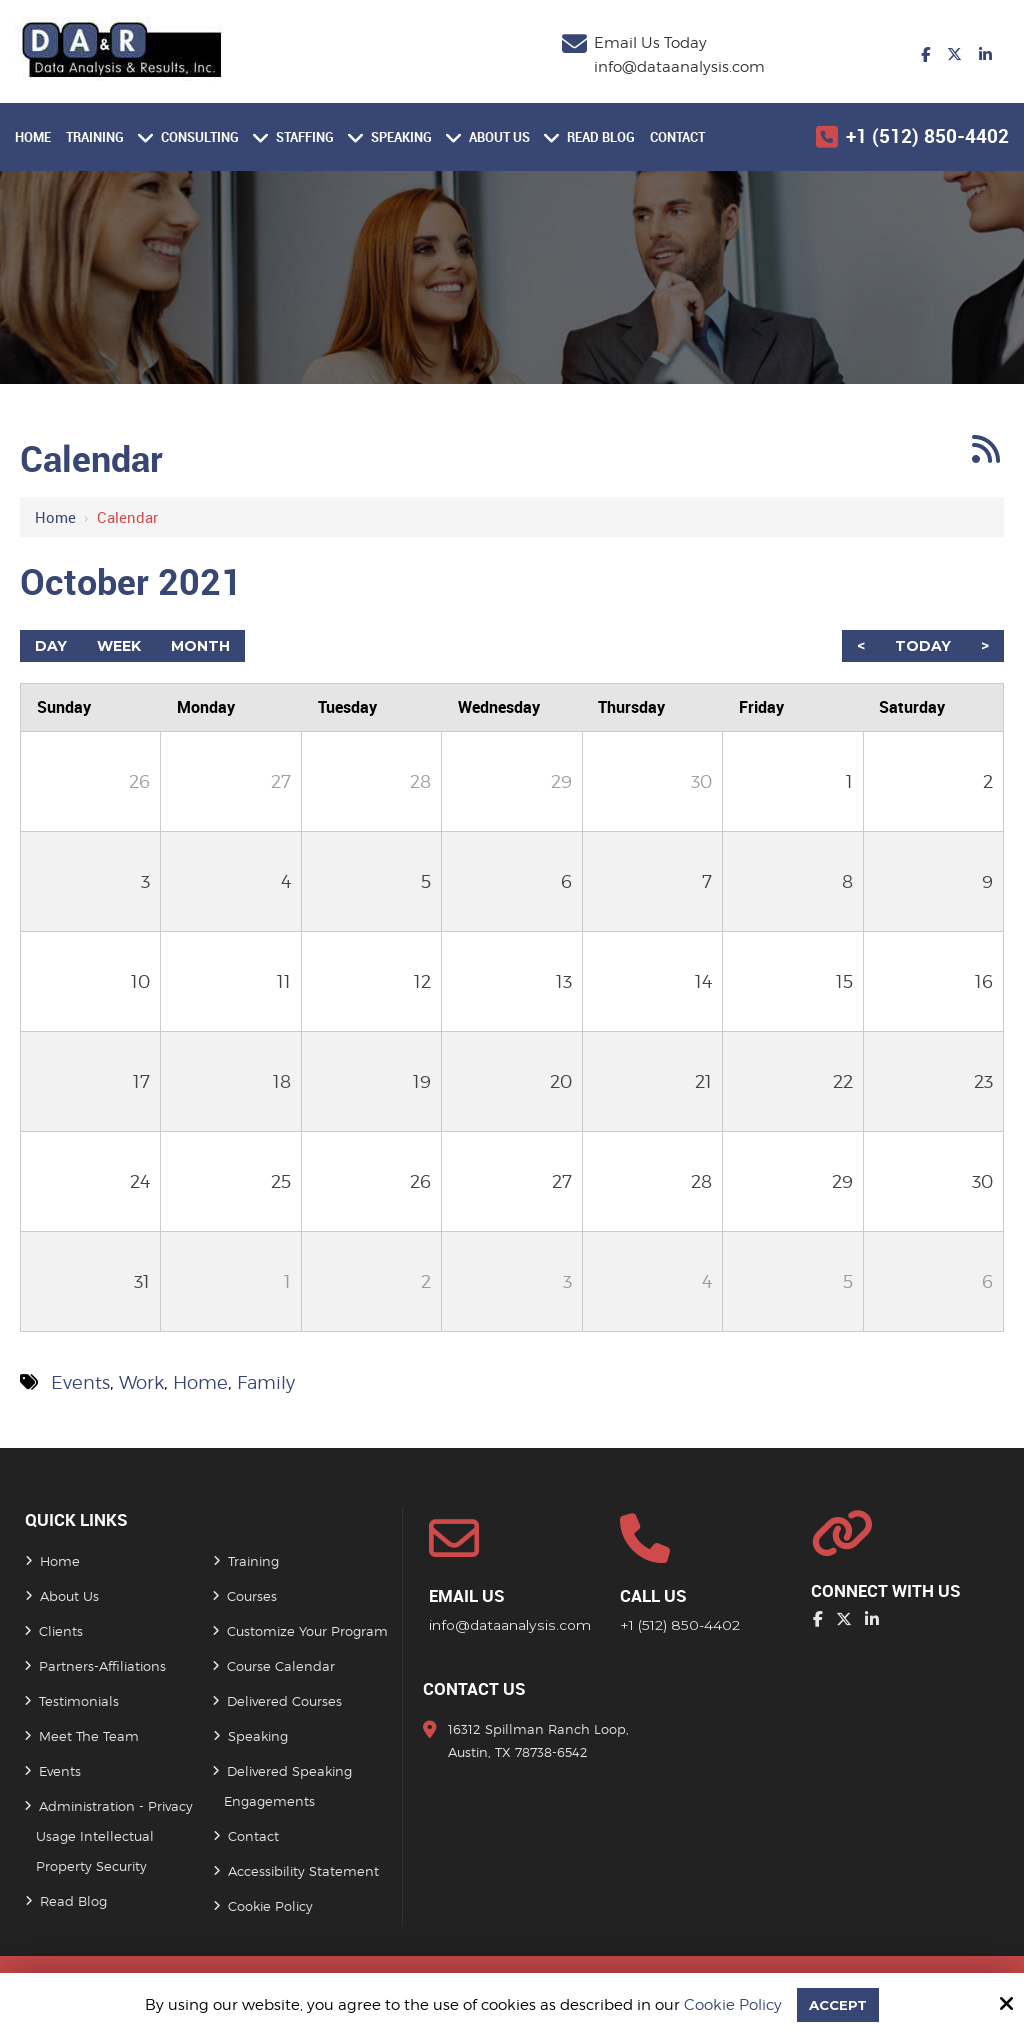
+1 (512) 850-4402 (927, 136)
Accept (838, 2003)
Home (55, 517)
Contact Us (474, 1689)
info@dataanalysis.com (679, 67)
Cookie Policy (730, 2004)
